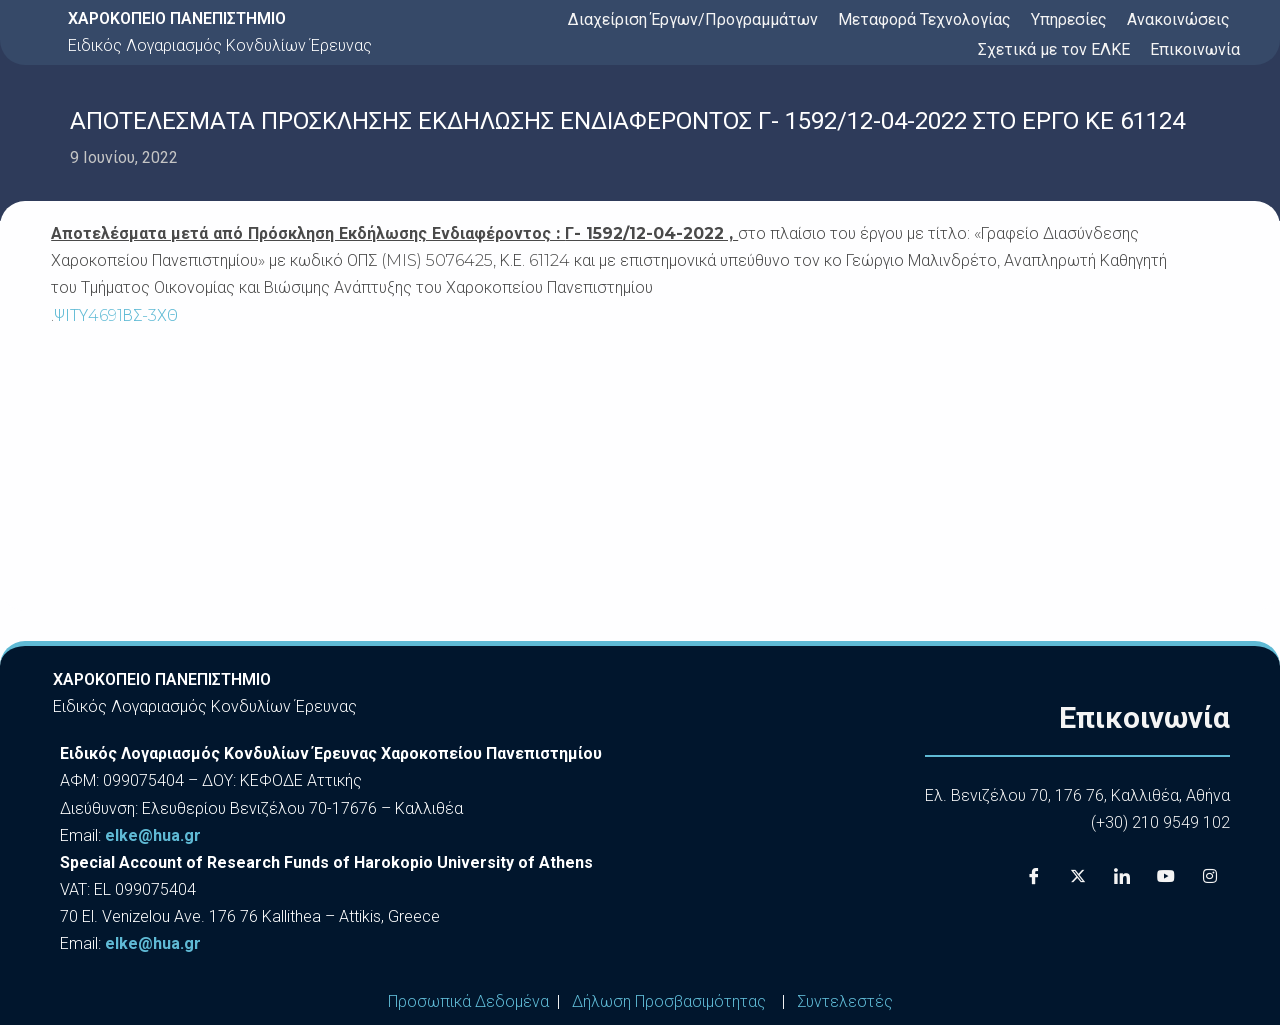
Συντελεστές (845, 1001)
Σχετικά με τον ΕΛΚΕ (1054, 49)
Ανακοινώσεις (1178, 19)
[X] (1078, 876)
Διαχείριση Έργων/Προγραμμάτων (693, 19)
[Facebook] (1034, 876)
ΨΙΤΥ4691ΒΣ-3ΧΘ (116, 315)
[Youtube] (1166, 876)
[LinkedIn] (1122, 876)
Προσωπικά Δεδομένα (468, 1001)
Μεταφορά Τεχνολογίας (924, 19)
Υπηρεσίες (1069, 19)
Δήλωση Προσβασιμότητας (669, 1001)
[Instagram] (1210, 876)
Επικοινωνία (1195, 49)
